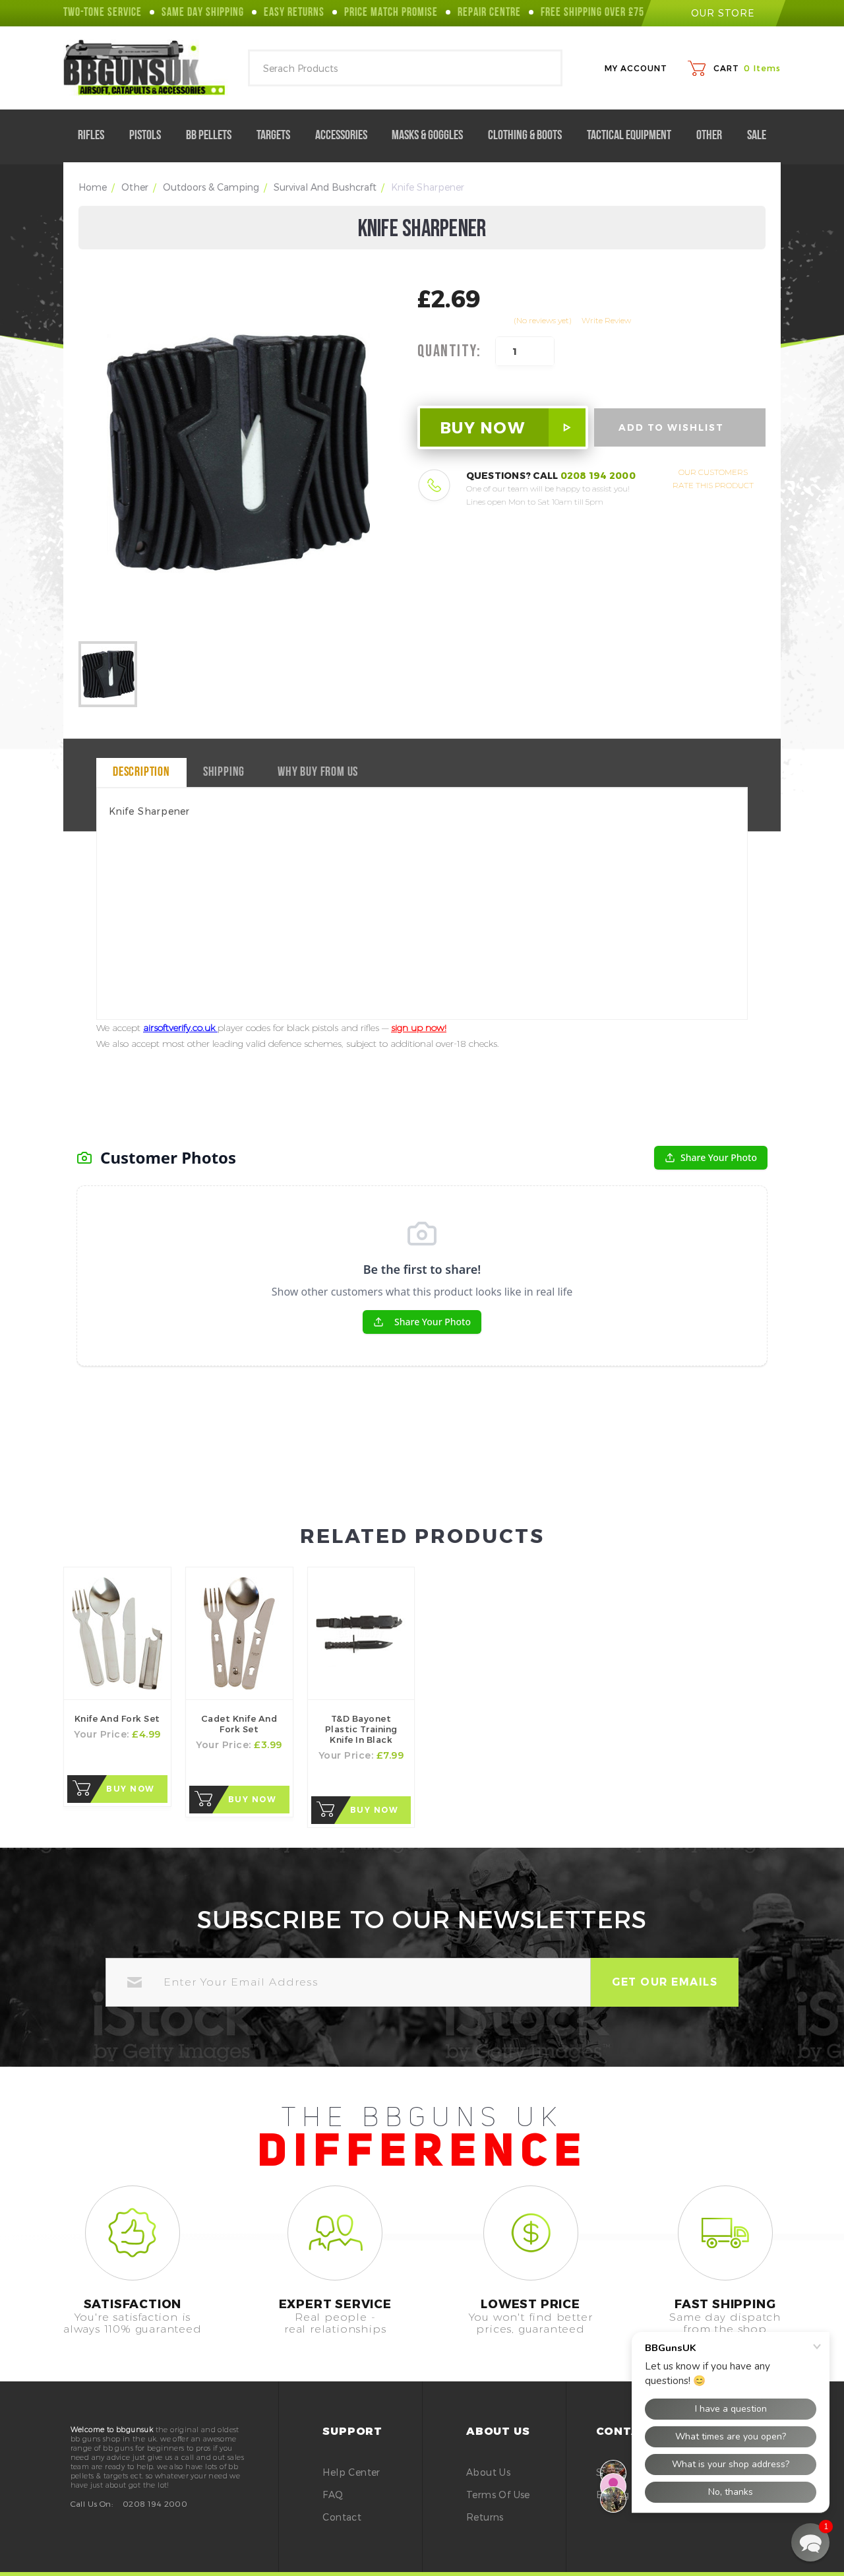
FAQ (332, 2494)
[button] (810, 2542)
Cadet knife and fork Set (239, 1723)
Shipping (224, 772)
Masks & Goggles (432, 135)
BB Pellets (214, 135)
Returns (485, 2517)
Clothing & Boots (530, 135)
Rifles (96, 135)
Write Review (606, 320)
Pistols (150, 135)
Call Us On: (92, 2503)
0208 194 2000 (598, 475)
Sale (756, 135)
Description (141, 772)
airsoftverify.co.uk (180, 1028)
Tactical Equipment (634, 135)
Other (714, 135)
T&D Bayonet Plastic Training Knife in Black (361, 1729)
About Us (488, 2472)
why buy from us (318, 772)
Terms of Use (498, 2494)
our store (713, 12)
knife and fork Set (117, 1718)
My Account (636, 68)
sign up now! (418, 1028)
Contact (341, 2517)
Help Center (351, 2472)
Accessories (346, 135)
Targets (278, 135)
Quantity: (449, 351)
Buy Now (131, 1789)
